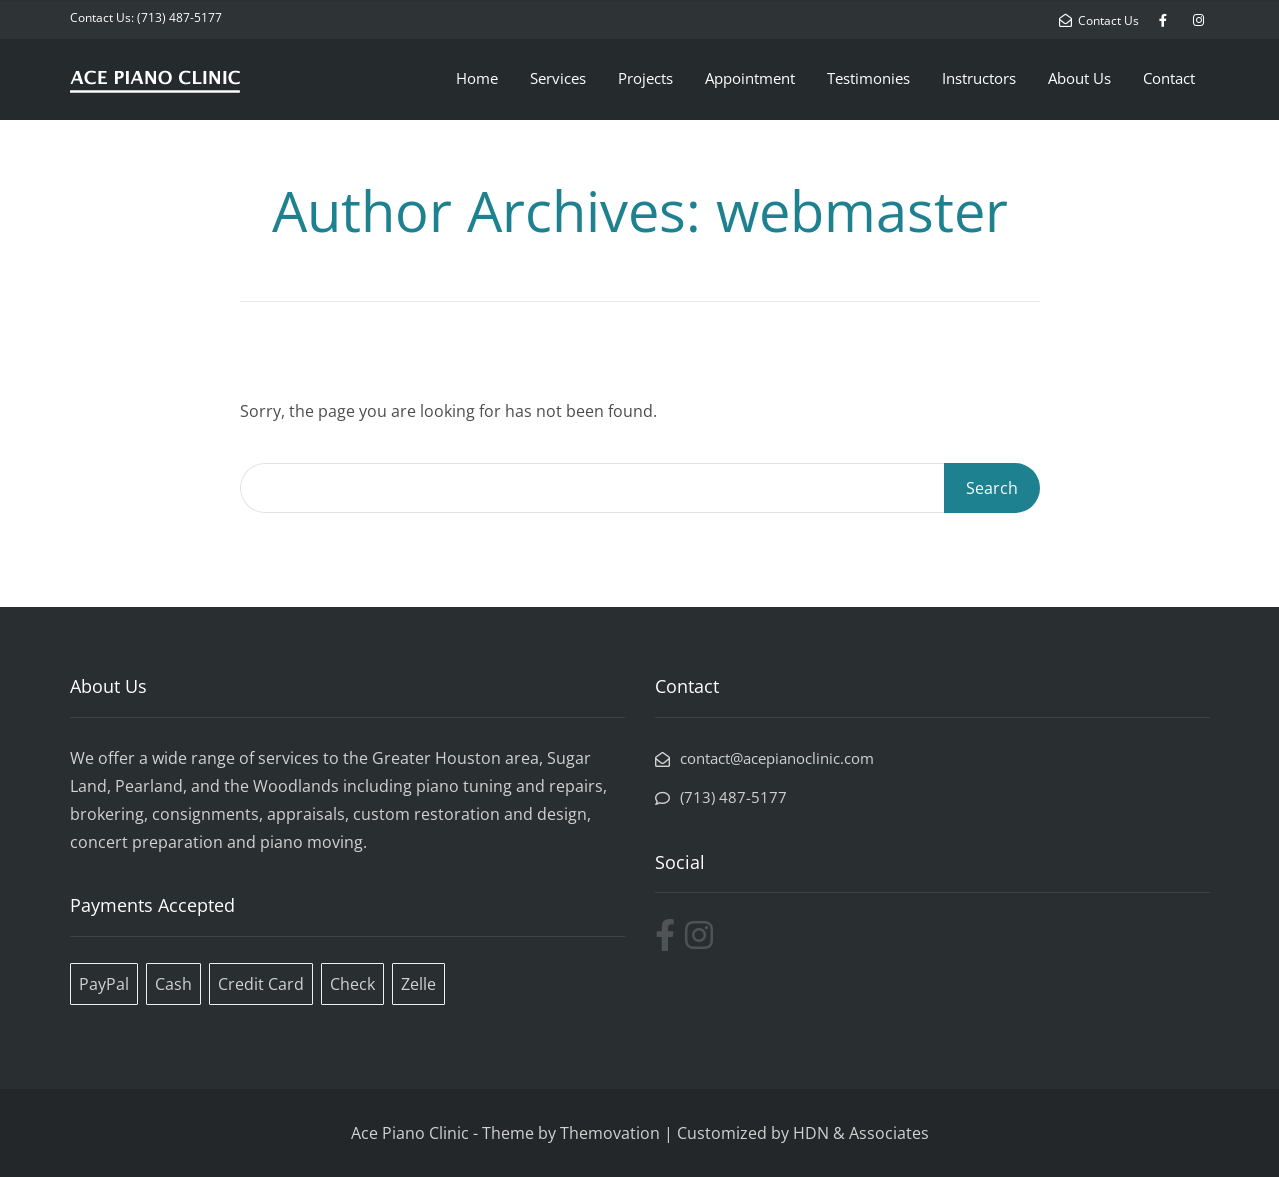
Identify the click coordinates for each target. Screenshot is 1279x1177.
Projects (645, 78)
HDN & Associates (861, 1133)
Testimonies (868, 78)
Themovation (610, 1133)
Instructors (979, 78)
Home (477, 78)
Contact (1169, 78)
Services (558, 78)
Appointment (750, 78)
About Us (1079, 78)
